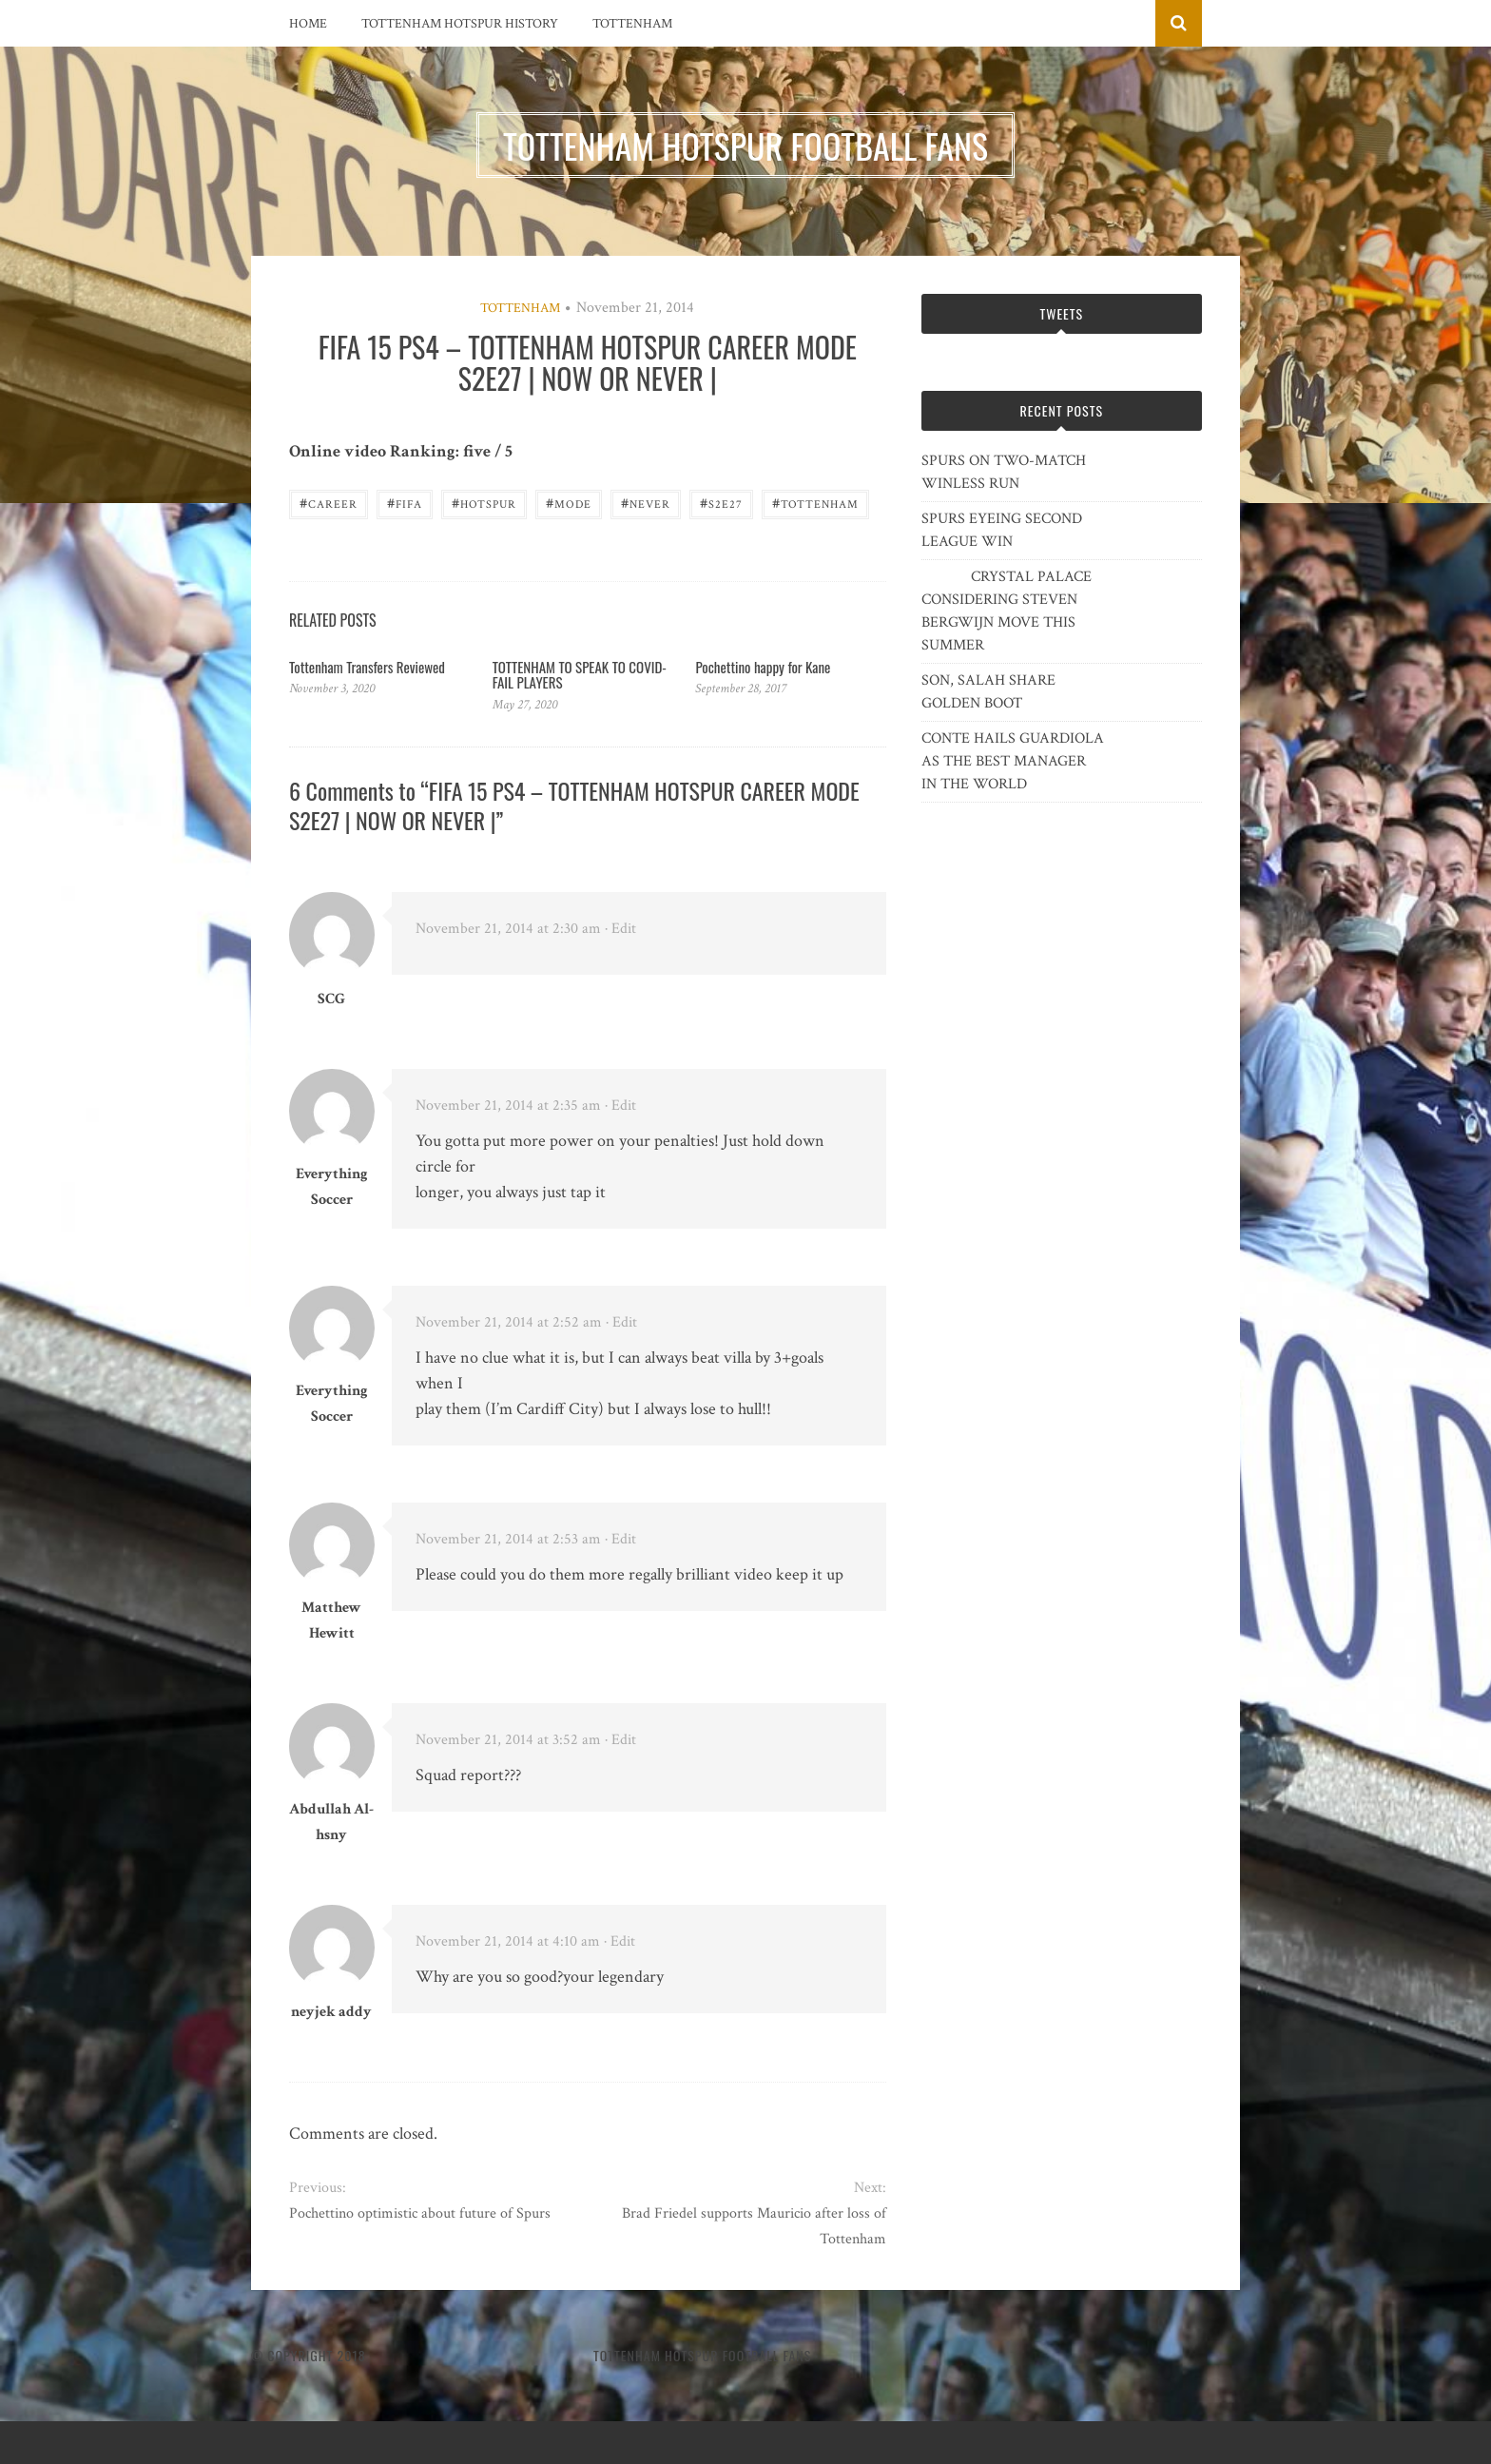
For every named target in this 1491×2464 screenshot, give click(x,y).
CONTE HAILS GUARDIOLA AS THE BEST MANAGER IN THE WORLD (1012, 761)
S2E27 (721, 503)
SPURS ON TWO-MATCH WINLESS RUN (1003, 472)
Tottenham (632, 23)
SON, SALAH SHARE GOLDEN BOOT (988, 691)
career (329, 503)
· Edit (620, 929)
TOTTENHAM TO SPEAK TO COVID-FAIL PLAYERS (580, 674)
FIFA (404, 503)
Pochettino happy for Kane (762, 666)
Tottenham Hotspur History (459, 23)
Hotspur (484, 503)
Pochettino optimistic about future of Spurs (420, 2213)
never (645, 503)
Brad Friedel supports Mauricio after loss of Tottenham (754, 2226)
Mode (568, 503)
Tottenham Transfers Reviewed (367, 666)
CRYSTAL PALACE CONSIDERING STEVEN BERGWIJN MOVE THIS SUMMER (1006, 611)
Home (308, 23)
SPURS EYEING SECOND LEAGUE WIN (1001, 530)
